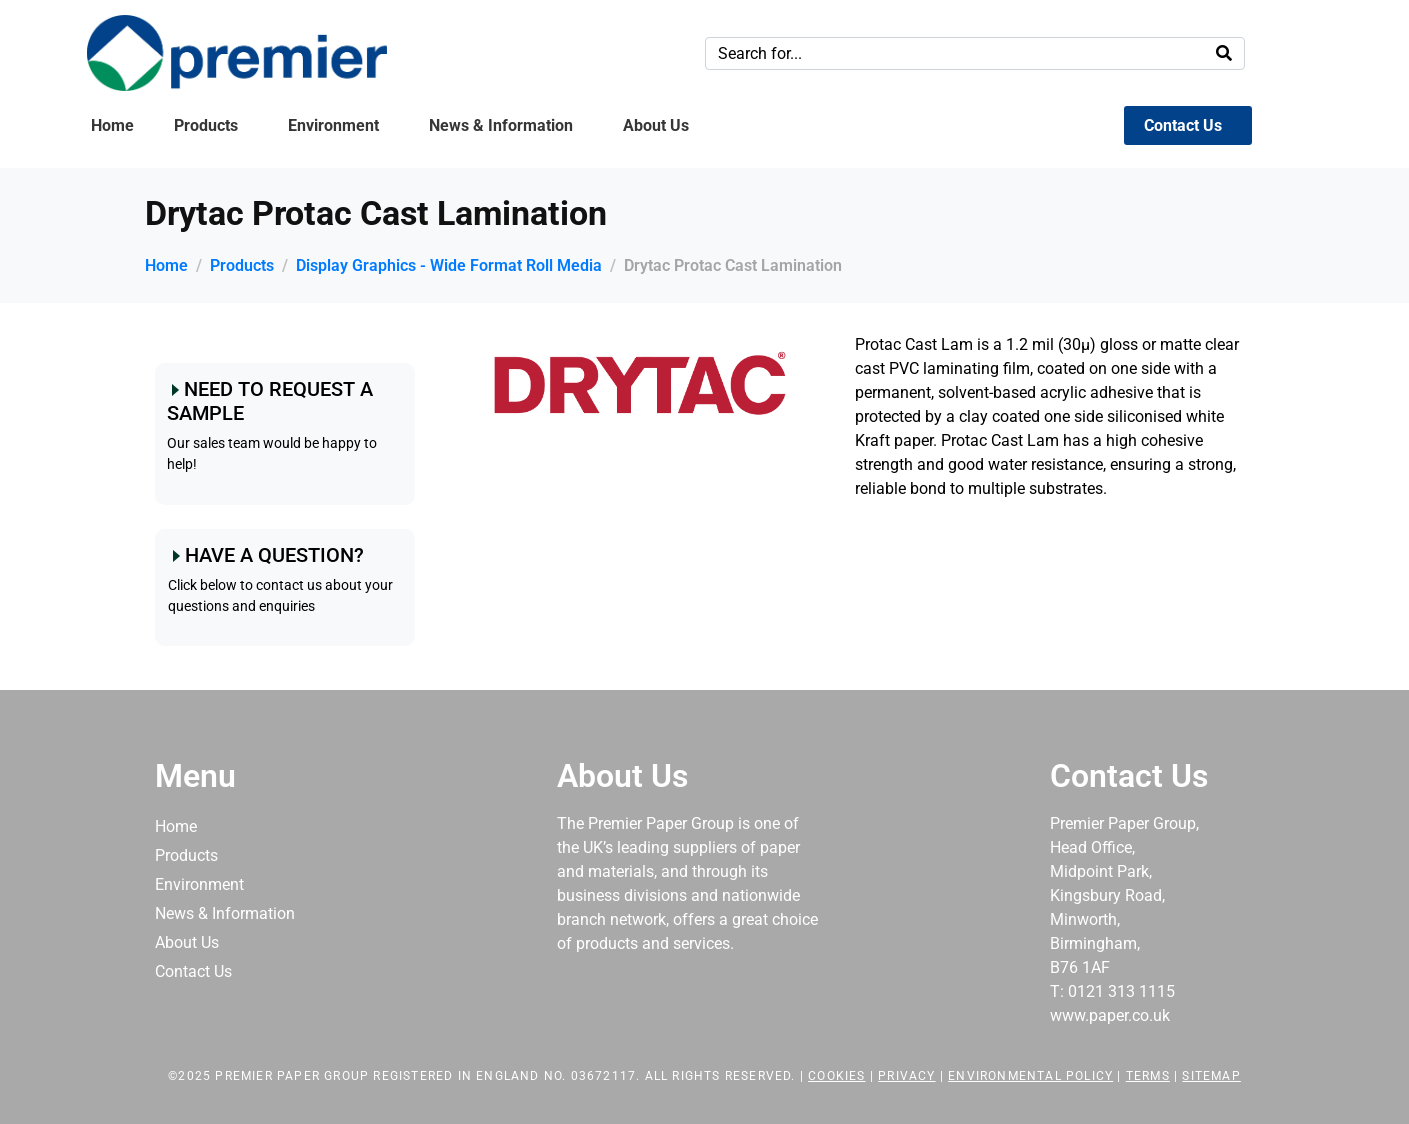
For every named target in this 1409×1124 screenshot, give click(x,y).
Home (112, 125)
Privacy (906, 1076)
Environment (333, 125)
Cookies (836, 1076)
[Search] (1224, 53)
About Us (656, 125)
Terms (1148, 1076)
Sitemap (1211, 1076)
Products (206, 125)
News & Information (501, 125)
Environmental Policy (1030, 1076)
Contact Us (1183, 125)
